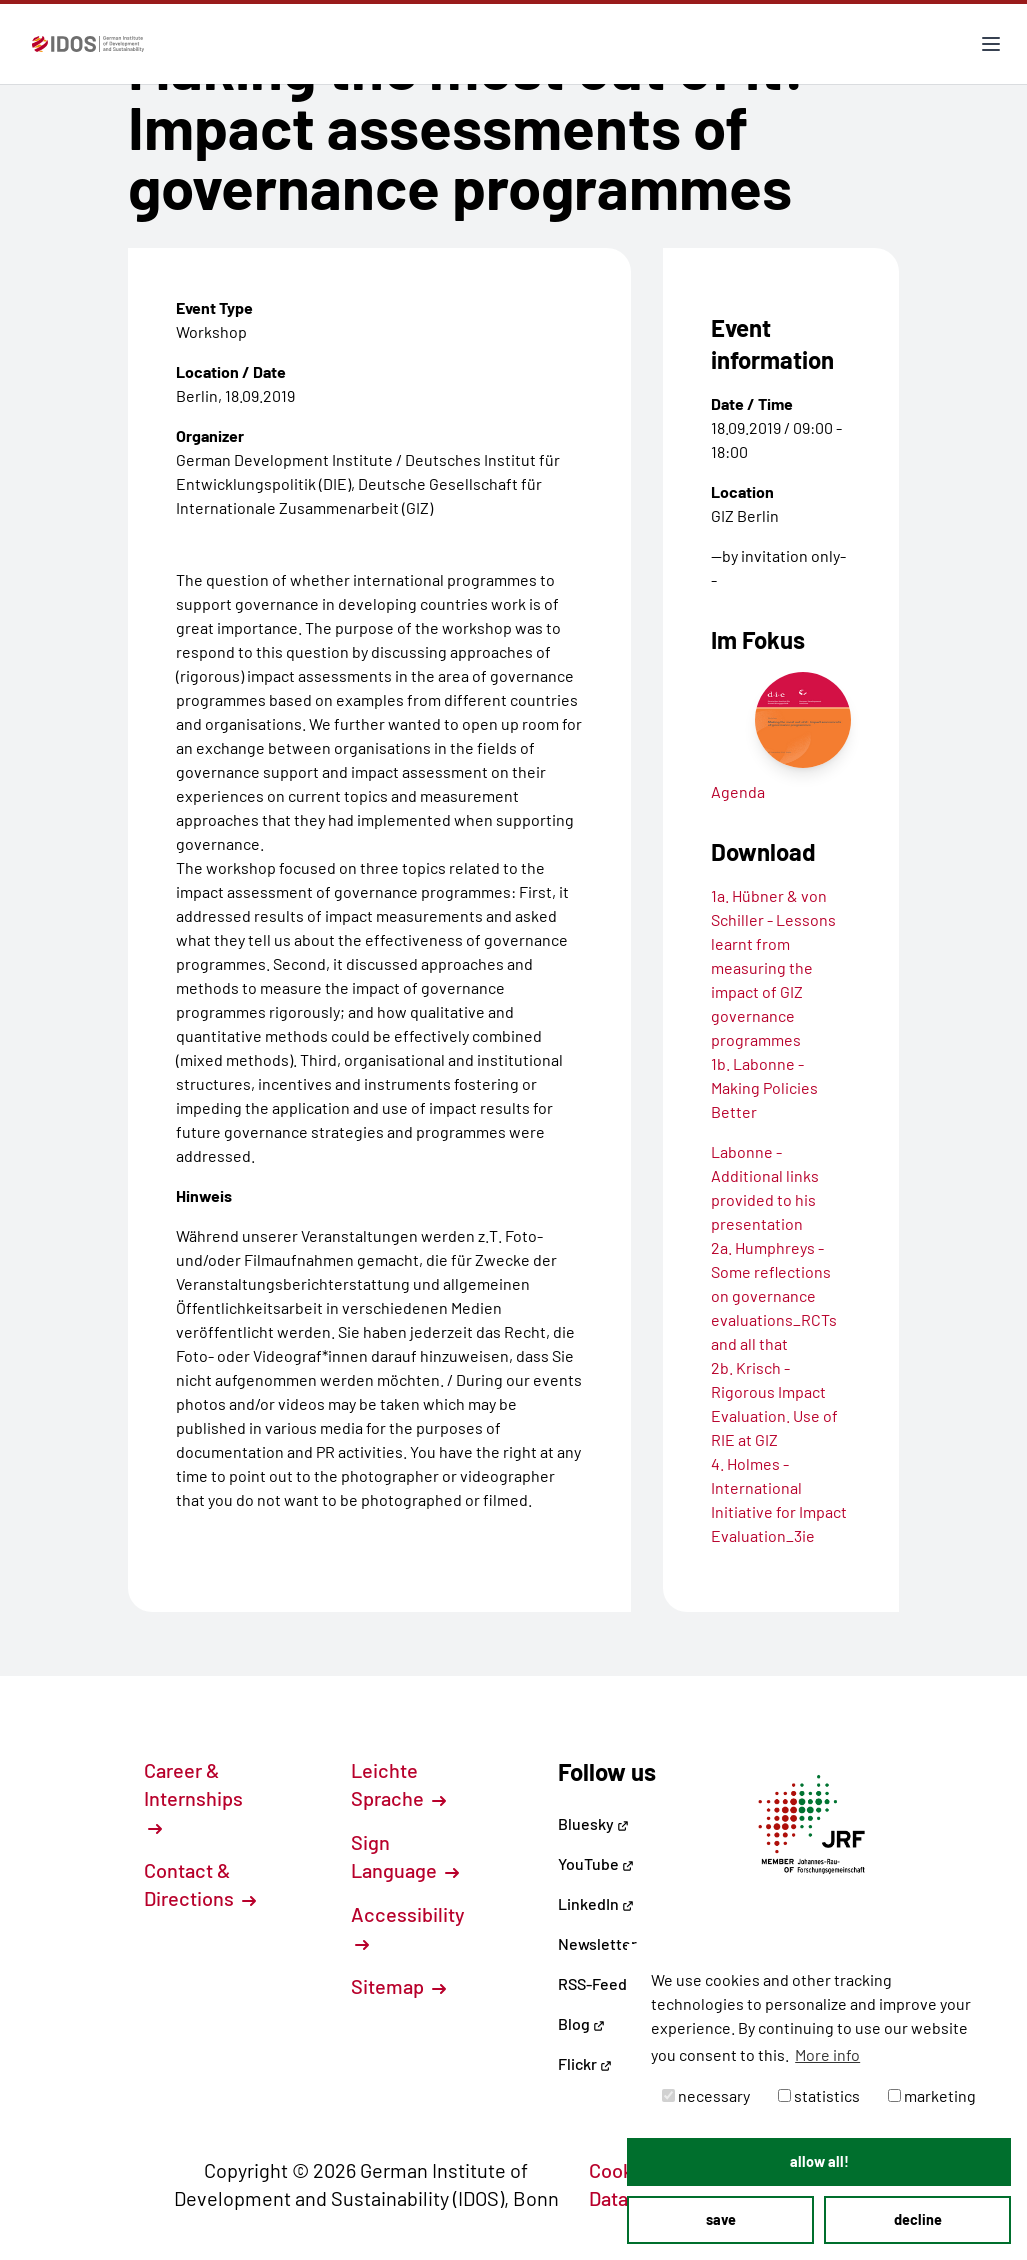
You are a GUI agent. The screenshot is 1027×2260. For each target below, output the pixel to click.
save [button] (721, 2219)
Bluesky (593, 1823)
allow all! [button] (819, 2161)
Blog (581, 2023)
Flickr (585, 2063)
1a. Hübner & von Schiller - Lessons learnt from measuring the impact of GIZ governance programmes (773, 967)
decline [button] (918, 2219)
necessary (706, 2095)
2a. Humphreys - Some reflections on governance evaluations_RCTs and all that (774, 1295)
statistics (819, 2095)
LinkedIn (596, 1903)
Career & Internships (193, 1797)
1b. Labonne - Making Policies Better (764, 1087)
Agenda (738, 791)
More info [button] (827, 2054)
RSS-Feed (592, 1983)
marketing (932, 2095)
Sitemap (398, 1986)
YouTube (596, 1863)
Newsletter (597, 1943)
